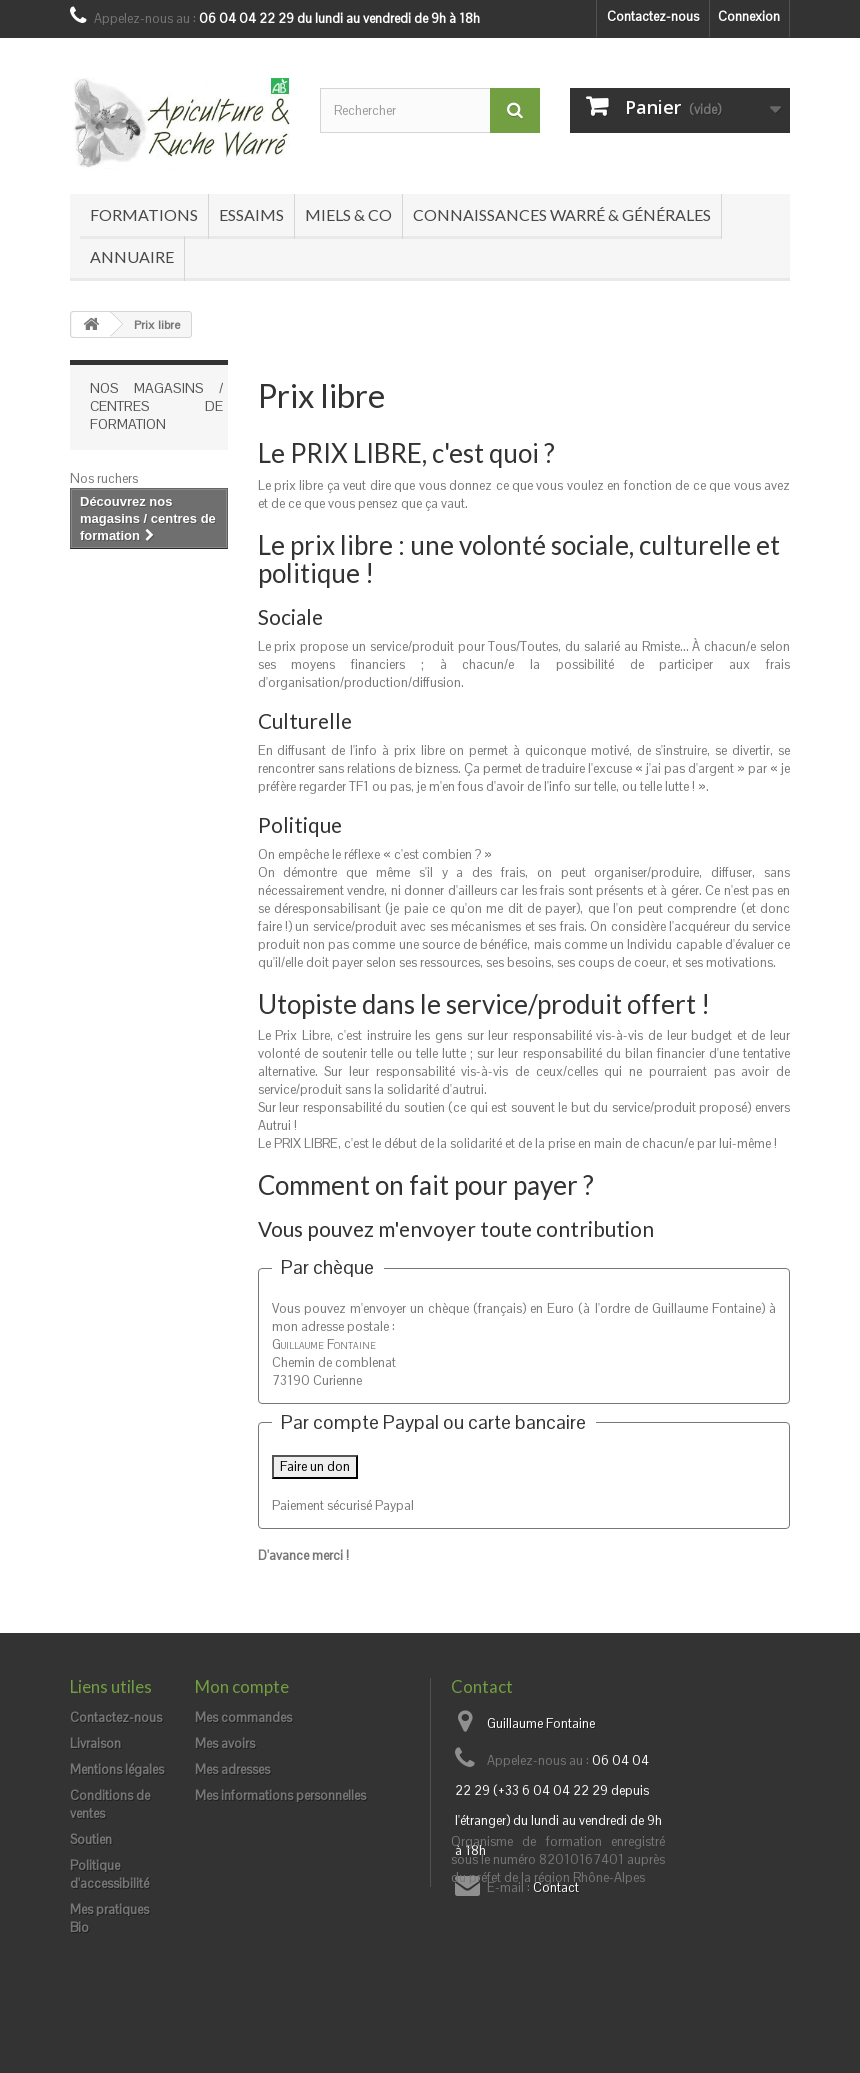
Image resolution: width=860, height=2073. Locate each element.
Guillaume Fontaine (541, 1723)
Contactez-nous (653, 16)
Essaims (251, 214)
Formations (144, 214)
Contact (556, 1887)
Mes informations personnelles (280, 1795)
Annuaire (132, 256)
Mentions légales (117, 1769)
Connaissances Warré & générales (562, 214)
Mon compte (242, 1686)
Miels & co (348, 214)
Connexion (749, 16)
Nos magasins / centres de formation (156, 406)
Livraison (95, 1743)
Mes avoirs (225, 1743)
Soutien (91, 1839)
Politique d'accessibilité (109, 1874)
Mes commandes (243, 1717)
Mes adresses (232, 1769)
